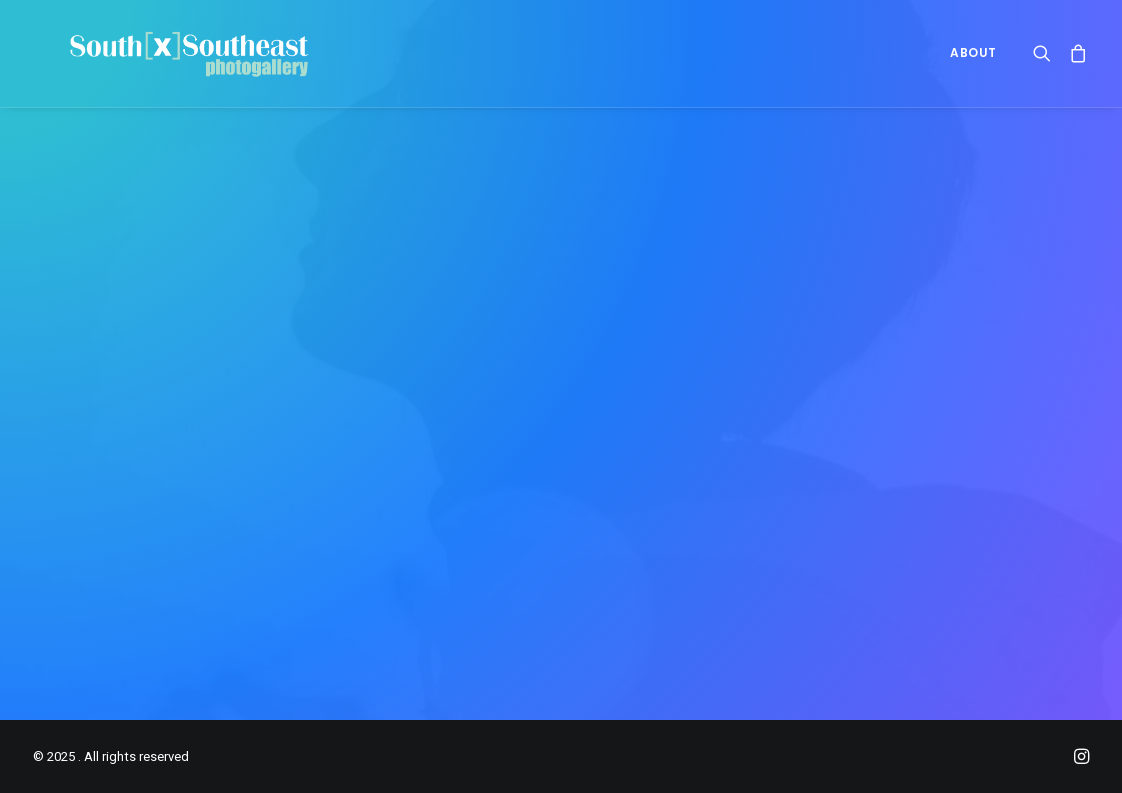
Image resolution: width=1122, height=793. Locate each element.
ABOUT (973, 64)
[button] (1046, 64)
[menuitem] (966, 64)
